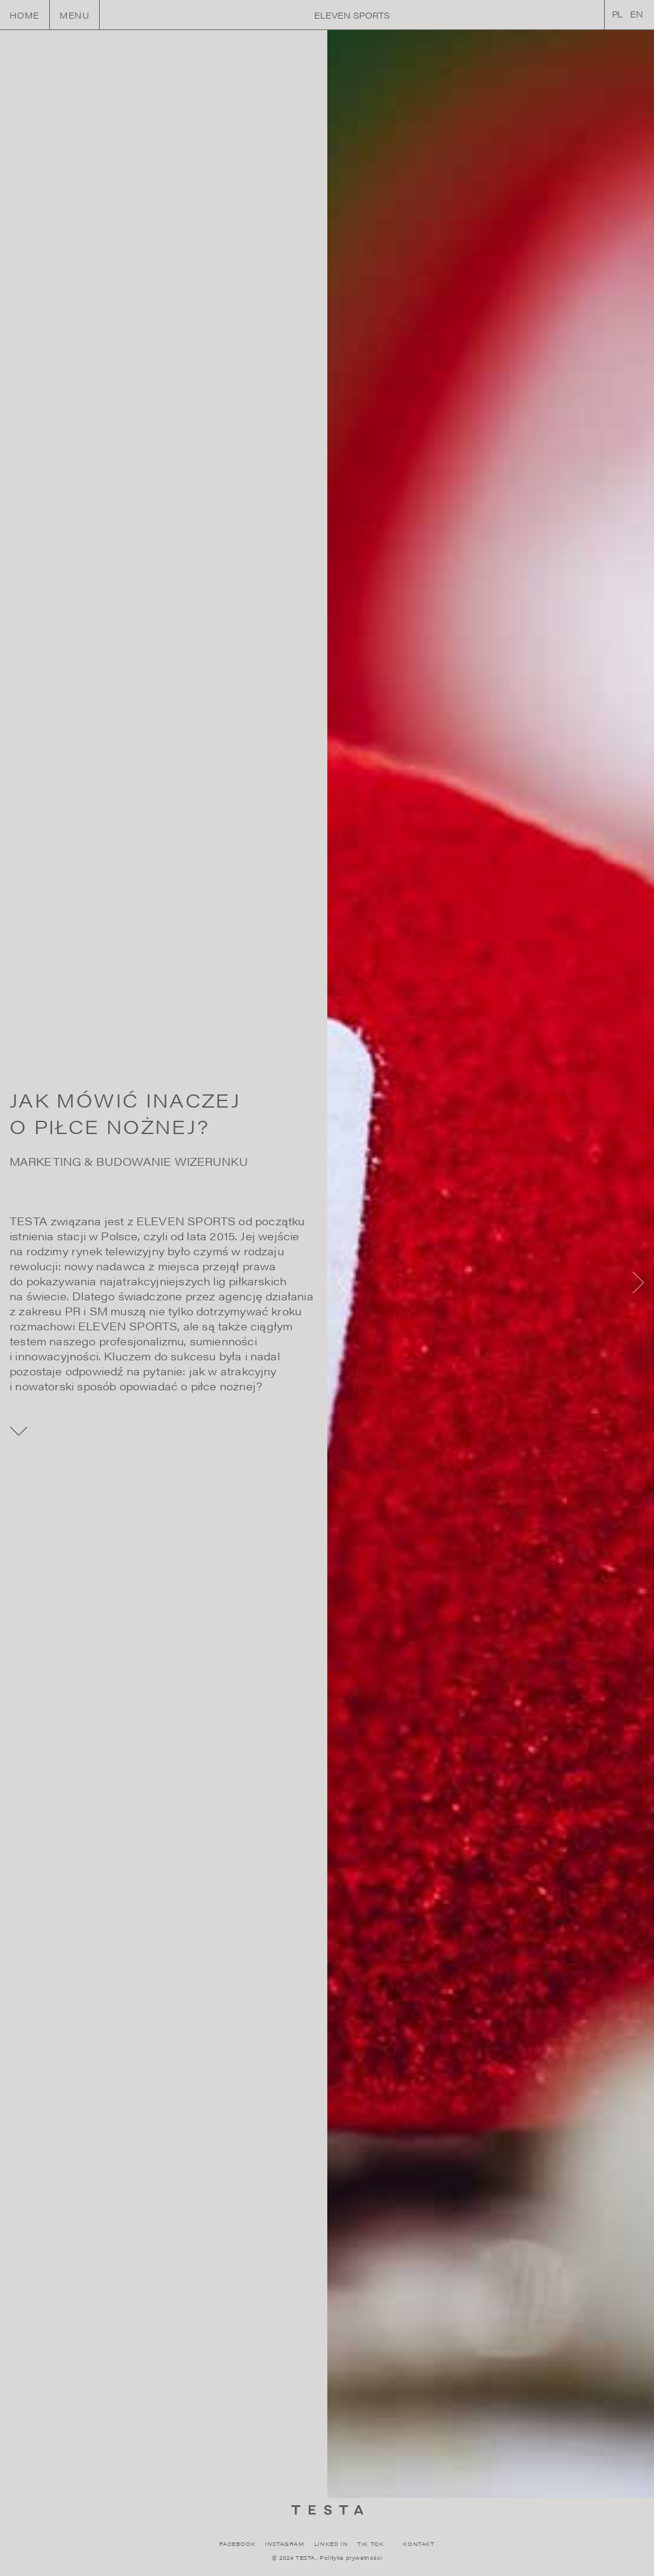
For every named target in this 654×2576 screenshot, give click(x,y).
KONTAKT (418, 2544)
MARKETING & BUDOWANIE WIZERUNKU (129, 1161)
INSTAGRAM (284, 2544)
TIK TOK (370, 2544)
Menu (74, 15)
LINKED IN (331, 2544)
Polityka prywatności (350, 2558)
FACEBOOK (237, 2544)
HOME (25, 15)
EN (636, 14)
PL (617, 14)
